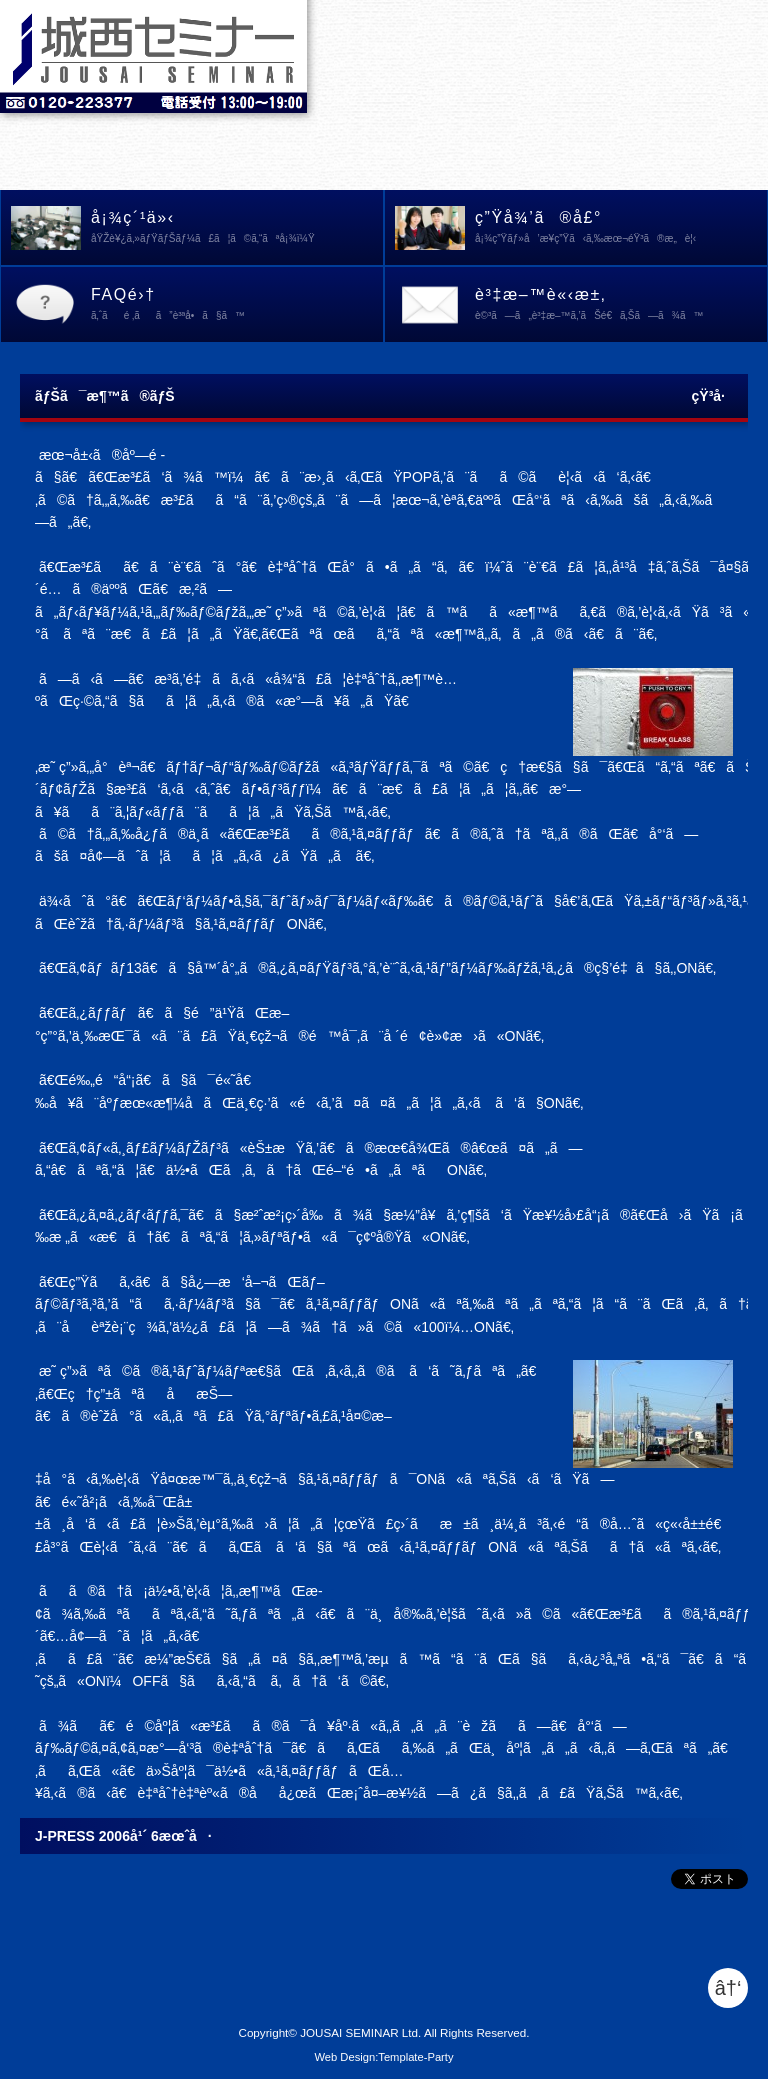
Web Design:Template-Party (383, 2057)
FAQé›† (237, 306)
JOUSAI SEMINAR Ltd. (360, 2032)
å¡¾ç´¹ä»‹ (237, 229)
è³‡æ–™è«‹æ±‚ (621, 306)
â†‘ (728, 1988)
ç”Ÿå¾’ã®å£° (621, 229)
